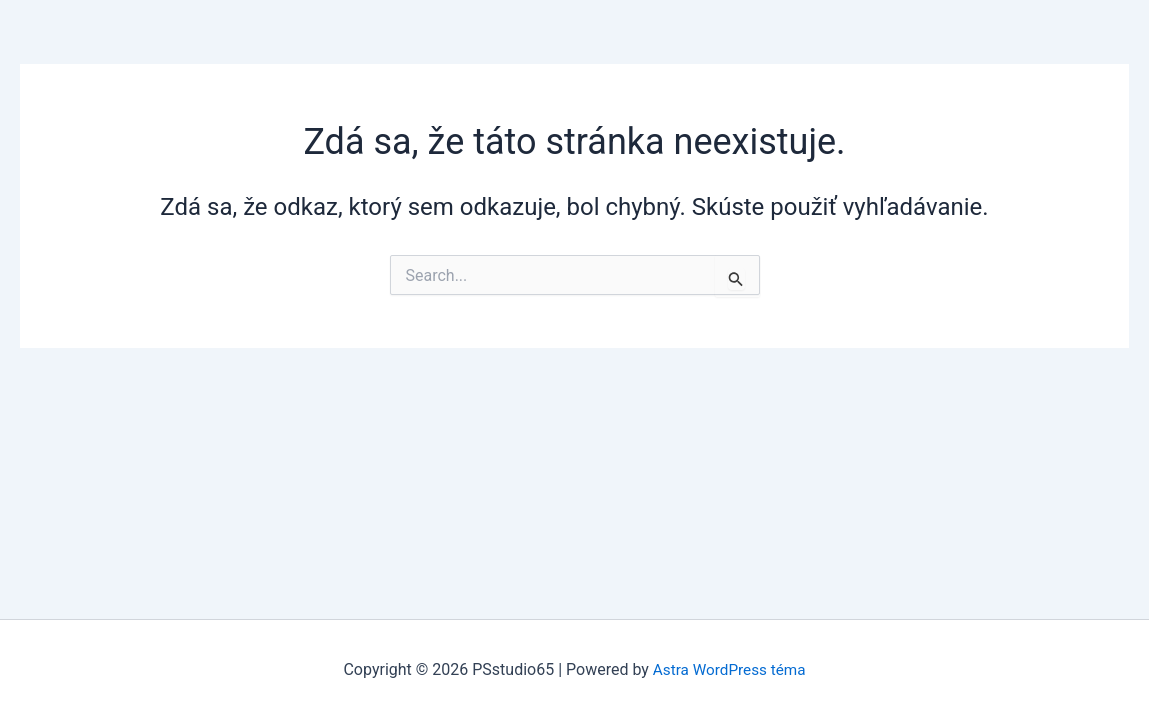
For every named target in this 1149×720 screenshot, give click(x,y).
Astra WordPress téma (729, 669)
